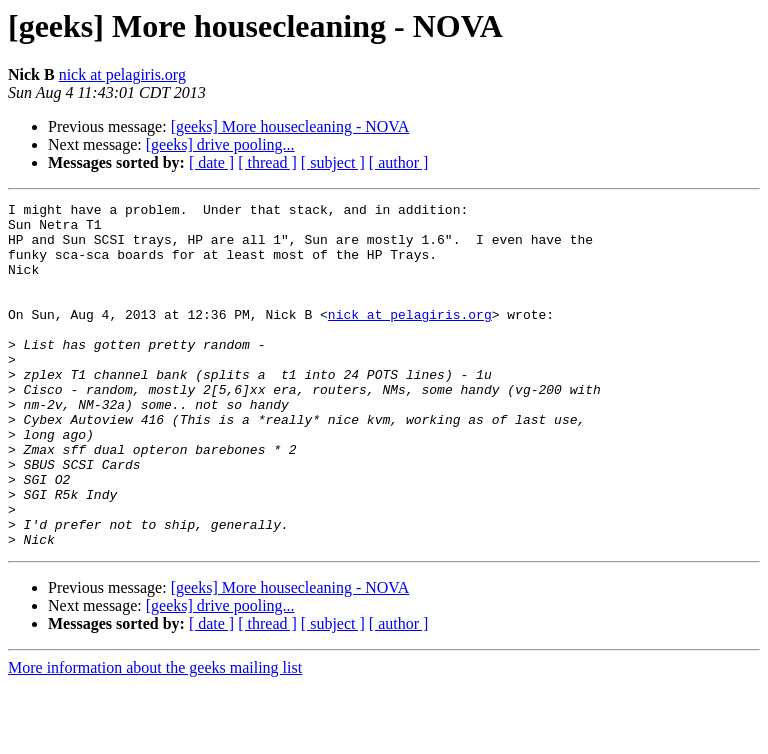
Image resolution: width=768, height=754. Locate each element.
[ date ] (211, 162)
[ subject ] (333, 162)
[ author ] (399, 162)
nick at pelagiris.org (122, 74)
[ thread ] (267, 162)
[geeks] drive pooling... (220, 144)
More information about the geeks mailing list (155, 736)
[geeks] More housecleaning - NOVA (290, 126)
